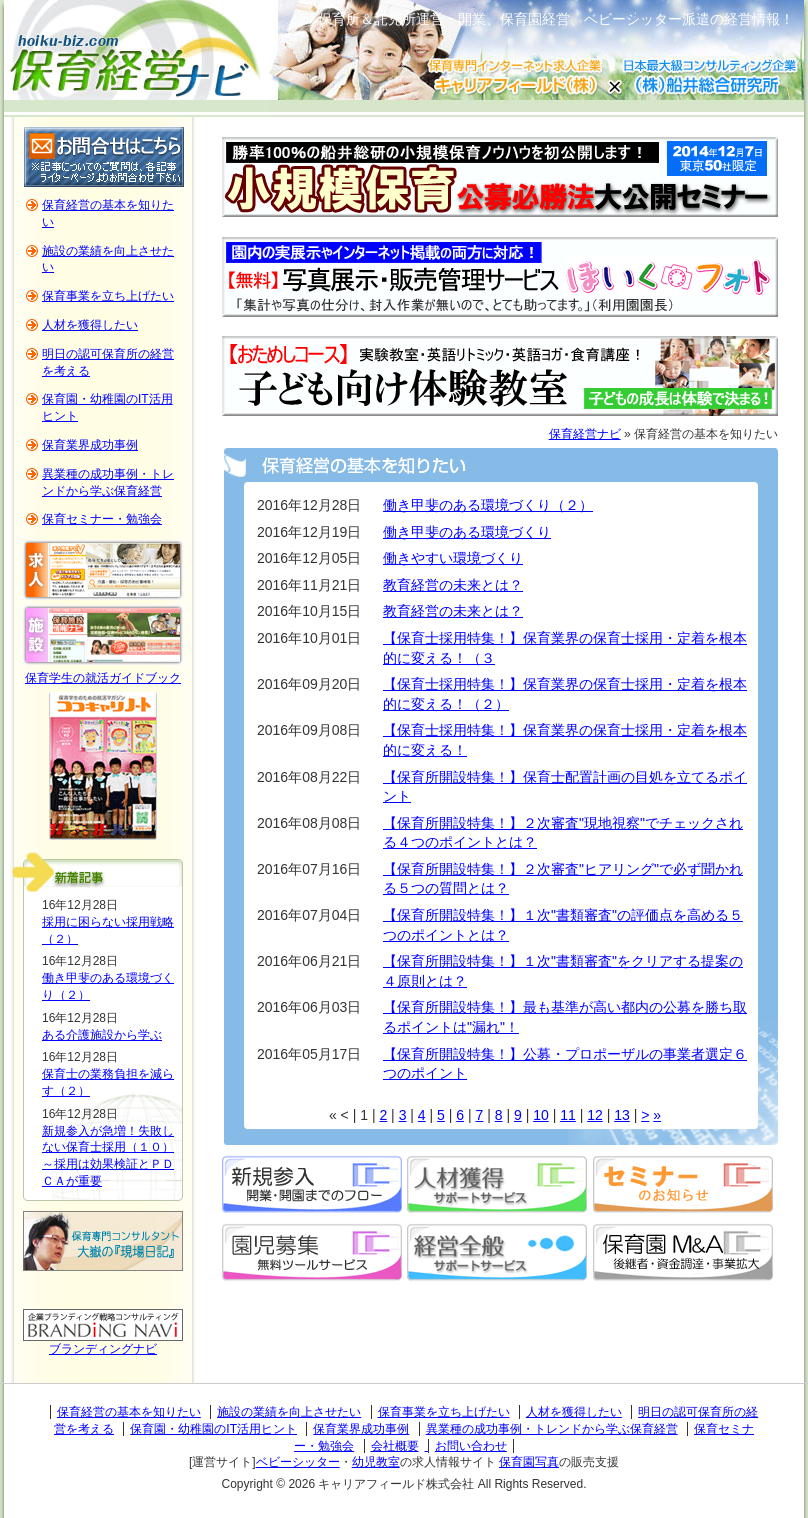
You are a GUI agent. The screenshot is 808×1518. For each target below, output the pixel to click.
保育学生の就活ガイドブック (103, 678)
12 (595, 1115)
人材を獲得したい (90, 325)
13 (622, 1115)
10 (541, 1115)
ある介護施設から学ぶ (102, 1035)
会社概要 (395, 1446)
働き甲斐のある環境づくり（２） (488, 505)
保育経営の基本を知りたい (129, 1412)
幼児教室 (376, 1462)
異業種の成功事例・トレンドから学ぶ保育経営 (552, 1429)
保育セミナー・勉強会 (102, 519)
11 (568, 1115)
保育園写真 (529, 1462)
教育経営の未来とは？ (453, 585)
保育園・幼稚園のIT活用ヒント (213, 1429)
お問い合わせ (471, 1446)
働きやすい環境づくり (453, 558)
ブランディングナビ (103, 1349)
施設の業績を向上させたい (289, 1412)
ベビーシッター (298, 1462)
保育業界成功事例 (90, 445)
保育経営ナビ (585, 434)
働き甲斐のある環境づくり (467, 532)
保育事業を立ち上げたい (108, 296)
